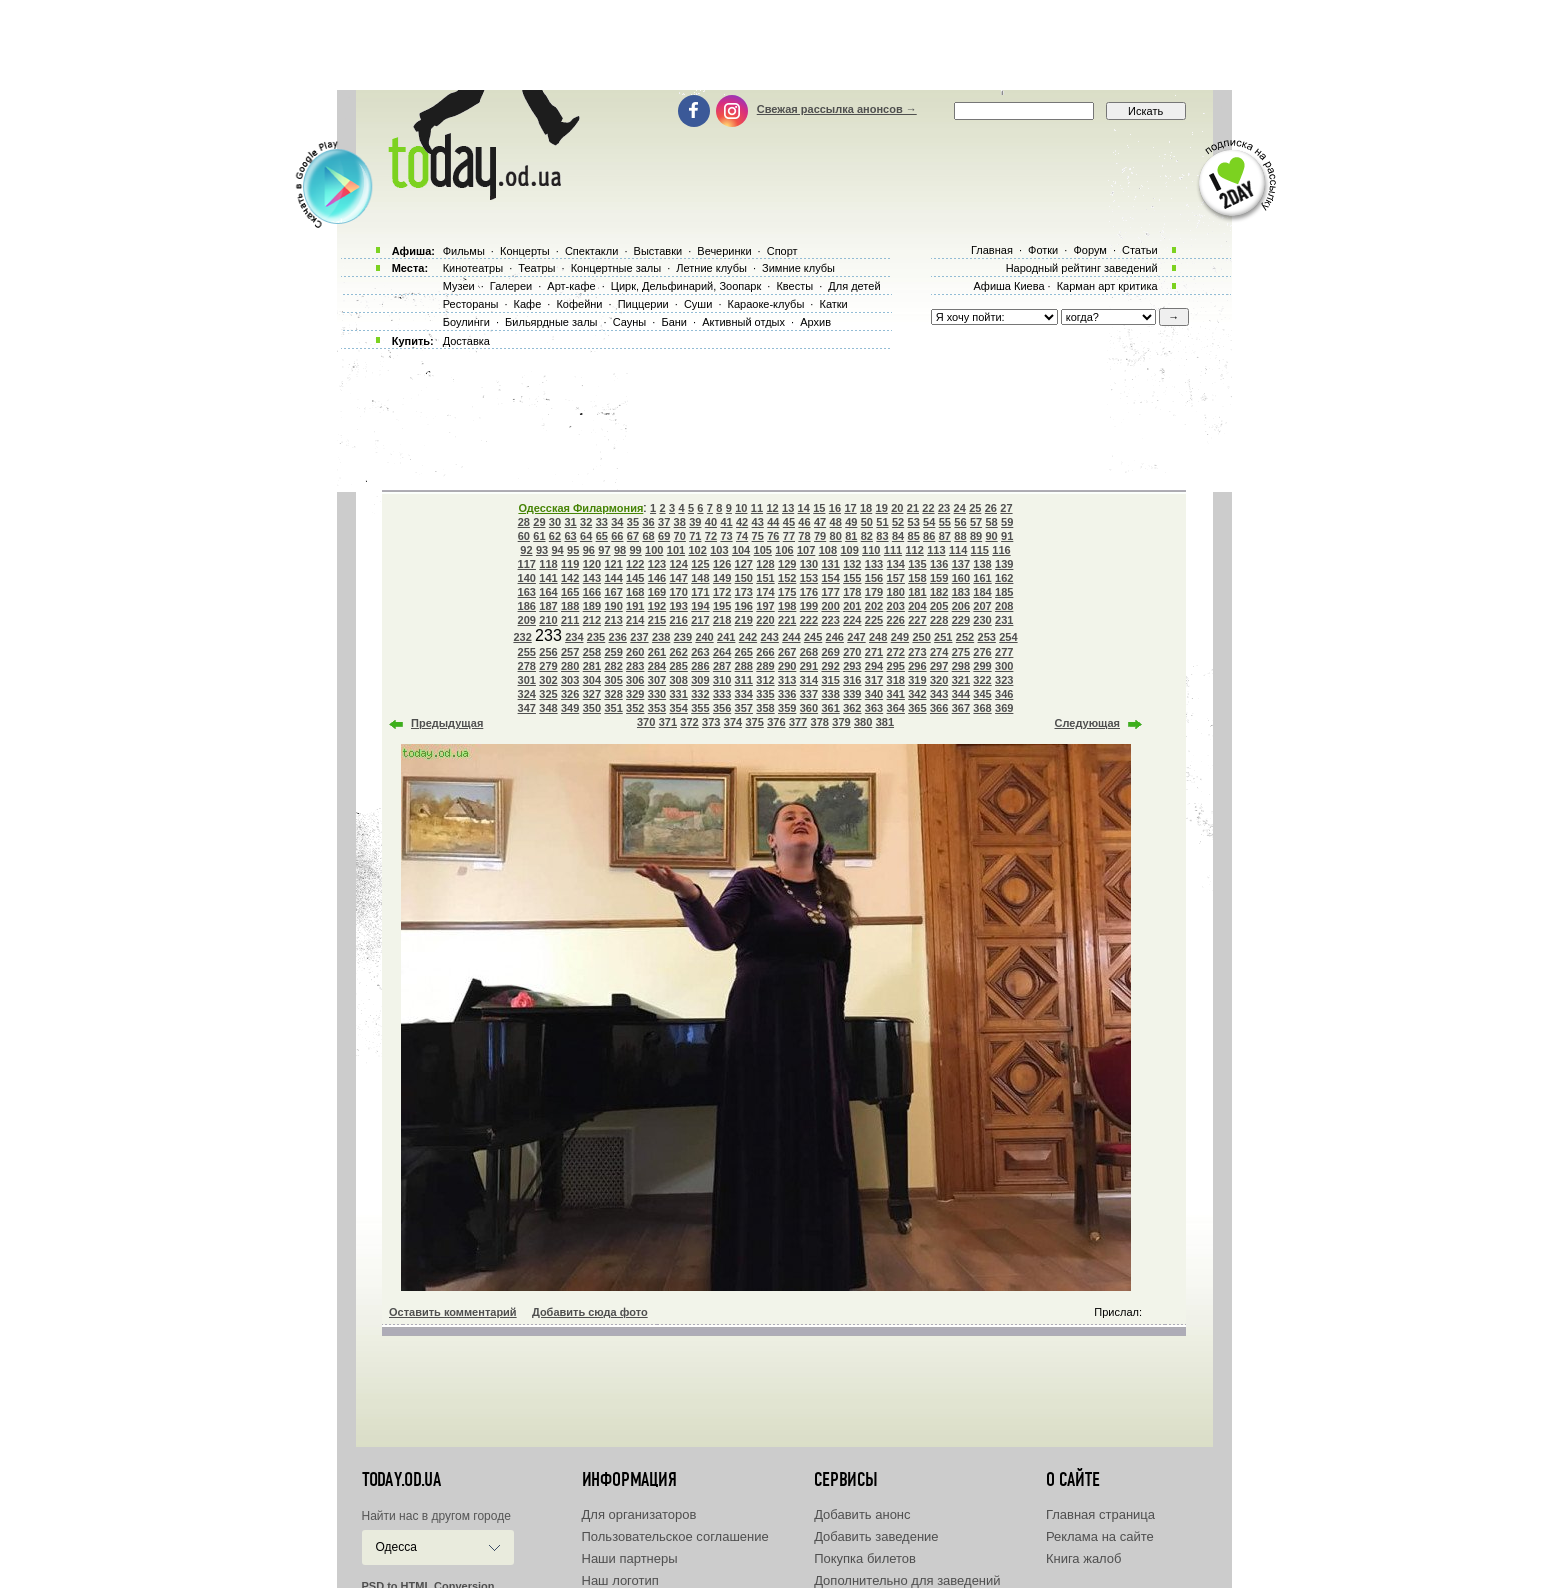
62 (555, 536)
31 (570, 522)
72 (711, 536)
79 (820, 536)
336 (787, 694)
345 (982, 694)
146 (657, 578)
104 (741, 550)
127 (744, 564)
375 (754, 722)
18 (866, 508)
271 (874, 652)
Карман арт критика (1107, 286)
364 (896, 708)
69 (664, 536)
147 (679, 578)
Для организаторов (639, 1514)
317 (874, 680)
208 (1004, 606)
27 (1006, 508)
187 (548, 606)
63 (570, 536)
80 (836, 536)
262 (679, 652)
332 (700, 694)
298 (961, 666)
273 (917, 652)
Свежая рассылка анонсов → (837, 109)
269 (830, 652)
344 (961, 694)
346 (1004, 694)
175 (787, 592)
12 (772, 508)
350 (592, 708)
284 (657, 666)
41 (726, 522)
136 (939, 564)
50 (867, 522)
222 (809, 620)
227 (917, 620)
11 (757, 508)
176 (809, 592)
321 (961, 680)
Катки (833, 304)
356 (722, 708)
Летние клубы (711, 268)
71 (695, 536)
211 (570, 620)
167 (613, 592)
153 (809, 578)
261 (657, 652)
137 (961, 564)
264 (722, 652)
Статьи (1140, 250)
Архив (815, 322)
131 (830, 564)
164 (548, 592)
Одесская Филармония (580, 508)
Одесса (396, 1547)
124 (679, 564)
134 (896, 564)
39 (695, 522)
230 (982, 620)
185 (1004, 592)
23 (944, 508)
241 (726, 637)
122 (635, 564)
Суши (698, 304)
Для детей (854, 286)
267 (787, 652)
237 (639, 637)
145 (635, 578)
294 (874, 666)
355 (700, 708)
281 (592, 666)
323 (1004, 680)
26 (991, 508)
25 (975, 508)
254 (1008, 637)
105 (763, 550)
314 (809, 680)
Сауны (630, 322)
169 (657, 592)
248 (878, 637)
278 (527, 666)
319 (917, 680)
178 (852, 592)
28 (524, 522)
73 (726, 536)
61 (539, 536)
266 (765, 652)
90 (991, 536)
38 (680, 522)
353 (657, 708)
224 (852, 620)
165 (570, 592)
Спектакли (592, 251)
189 (592, 606)
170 (679, 592)
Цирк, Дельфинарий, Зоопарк (686, 286)
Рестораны (471, 304)
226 (896, 620)
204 (917, 606)
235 (596, 637)
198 (787, 606)
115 (980, 550)
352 (635, 708)
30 (555, 522)
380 (863, 722)
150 (744, 578)
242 (748, 637)
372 (689, 722)
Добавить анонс (862, 1514)
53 (914, 522)
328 (613, 694)
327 (592, 694)
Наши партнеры (630, 1558)
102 (697, 550)
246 (835, 637)
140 (527, 578)
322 (982, 680)
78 (804, 536)
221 (787, 620)
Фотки (1043, 250)
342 (917, 694)
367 (961, 708)
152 (787, 578)
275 (961, 652)
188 (570, 606)
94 (558, 550)
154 (830, 578)
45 (789, 522)
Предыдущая (447, 723)
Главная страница (1100, 1514)
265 (744, 652)
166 (592, 592)
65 (602, 536)
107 (806, 550)
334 (744, 694)
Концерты (525, 251)
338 (830, 694)
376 (776, 722)
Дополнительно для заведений (907, 1580)
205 (939, 606)
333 (722, 694)
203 (896, 606)
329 (635, 694)
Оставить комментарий (453, 1312)
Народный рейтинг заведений (1082, 268)
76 (773, 536)
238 (661, 637)
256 (548, 652)
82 (867, 536)
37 (664, 522)
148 (700, 578)
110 (871, 550)
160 (961, 578)
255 (527, 652)
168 (635, 592)
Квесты (794, 286)
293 (852, 666)
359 (787, 708)
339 (852, 694)
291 (809, 666)
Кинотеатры (473, 268)
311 (744, 680)
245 (813, 637)
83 (882, 536)
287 (722, 666)
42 (742, 522)
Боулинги (466, 322)
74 (742, 536)
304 (592, 680)
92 (526, 550)
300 (1004, 666)
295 (896, 666)
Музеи (459, 286)
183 (961, 592)
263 (700, 652)
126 (722, 564)
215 (657, 620)
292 (830, 666)
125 (700, 564)
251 (943, 637)
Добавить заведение (876, 1536)
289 (765, 666)
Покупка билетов (865, 1558)
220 (765, 620)
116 (1001, 550)
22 (928, 508)
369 (1004, 708)
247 (856, 637)
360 (809, 708)
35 (633, 522)
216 (679, 620)
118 (548, 564)
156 (874, 578)
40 (711, 522)
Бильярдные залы (551, 322)
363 (874, 708)
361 (830, 708)
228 (939, 620)
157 (896, 578)
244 (791, 637)
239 (683, 637)
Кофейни (579, 304)
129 (787, 564)
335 (765, 694)
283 (635, 666)
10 (741, 508)
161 (982, 578)
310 (722, 680)
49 (851, 522)
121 (613, 564)
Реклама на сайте (1100, 1536)
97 (604, 550)
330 (657, 694)
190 (613, 606)
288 (744, 666)
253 (987, 637)
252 (965, 637)
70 (680, 536)
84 (898, 536)
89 (976, 536)
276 (982, 652)
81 (851, 536)
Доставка (466, 341)
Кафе (528, 304)
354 (679, 708)
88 (960, 536)
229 (961, 620)
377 (798, 722)
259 (613, 652)
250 (921, 637)
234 (574, 637)
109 (849, 550)
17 (850, 508)
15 (819, 508)
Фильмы (464, 251)
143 (592, 578)
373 (711, 722)
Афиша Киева (1008, 286)
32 (586, 522)
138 (982, 564)
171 (700, 592)
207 (982, 606)
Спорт (782, 251)
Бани (674, 322)
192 (657, 606)
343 (939, 694)
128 (765, 564)
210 (548, 620)
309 (700, 680)
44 (773, 522)
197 (765, 606)
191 (635, 606)
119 (570, 564)
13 (788, 508)
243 (769, 637)
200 (830, 606)
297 (939, 666)
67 (633, 536)
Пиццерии (643, 304)
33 (602, 522)
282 (613, 666)
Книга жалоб (1084, 1558)
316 (852, 680)
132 (852, 564)
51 (882, 522)
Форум (1089, 250)
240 (704, 637)
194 (700, 606)
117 (527, 564)
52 (898, 522)
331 (679, 694)
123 (657, 564)
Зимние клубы (798, 268)
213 (613, 620)
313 (787, 680)
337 (809, 694)
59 (1007, 522)
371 (668, 722)
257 (570, 652)
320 (939, 680)
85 (914, 536)
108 (828, 550)
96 (589, 550)
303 (570, 680)
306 (635, 680)
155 (852, 578)
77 (789, 536)
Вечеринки (724, 251)
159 (939, 578)
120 (592, 564)
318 (896, 680)
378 (820, 722)
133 (874, 564)
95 (573, 550)
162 (1004, 578)
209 (527, 620)
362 (852, 708)
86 (929, 536)
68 (648, 536)
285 (679, 666)
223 (830, 620)
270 (852, 652)
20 (897, 508)
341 (896, 694)
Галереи (511, 286)
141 (548, 578)
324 (527, 694)
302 (548, 680)
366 (939, 708)
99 (635, 550)
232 (522, 637)
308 (679, 680)
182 (939, 592)
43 (758, 522)
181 (917, 592)
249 (900, 637)
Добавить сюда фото (590, 1312)
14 (804, 508)
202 (874, 606)
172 (722, 592)
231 (1004, 620)
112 (915, 550)
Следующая (1087, 723)
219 (744, 620)
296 (917, 666)
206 (961, 606)
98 (620, 550)
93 (542, 550)
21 (913, 508)
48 (836, 522)
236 (618, 637)
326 (570, 694)
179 (874, 592)
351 (613, 708)
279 (548, 666)
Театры (536, 268)
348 (548, 708)
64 (586, 536)
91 (1007, 536)
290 (787, 666)
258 (592, 652)
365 (917, 708)
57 (976, 522)
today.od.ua (401, 1480)
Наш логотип (620, 1580)
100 (654, 550)
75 (758, 536)
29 (539, 522)
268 (809, 652)
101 (676, 550)
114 (958, 550)
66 (617, 536)
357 (744, 708)
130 (809, 564)
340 (874, 694)
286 (700, 666)
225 (874, 620)
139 (1004, 564)
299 (982, 666)
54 (929, 522)
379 (841, 722)
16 (835, 508)
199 (809, 606)
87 (945, 536)
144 (613, 578)
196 (744, 606)
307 (657, 680)
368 (982, 708)
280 (570, 666)
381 (885, 722)
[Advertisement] (784, 45)
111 (893, 550)
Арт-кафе (571, 286)
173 (744, 592)
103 (719, 550)
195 (722, 606)
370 (646, 722)
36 (648, 522)
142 (570, 578)
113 (936, 550)
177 (830, 592)
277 (1004, 652)
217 (700, 620)
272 (896, 652)
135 (917, 564)
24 (960, 508)
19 (882, 508)
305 (613, 680)
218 (722, 620)
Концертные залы (616, 268)
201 (852, 606)
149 (722, 578)
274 (939, 652)
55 (945, 522)
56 (960, 522)
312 (765, 680)
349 (570, 708)
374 (733, 722)
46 (804, 522)
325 (548, 694)
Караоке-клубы (766, 304)
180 (896, 592)
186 (527, 606)
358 (765, 708)
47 (820, 522)
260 (635, 652)
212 (592, 620)
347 (527, 708)
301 (527, 680)
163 (527, 592)
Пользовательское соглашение (675, 1536)
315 (830, 680)
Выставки (658, 251)
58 (991, 522)
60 (524, 536)
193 (679, 606)
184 (982, 592)
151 (765, 578)
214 (635, 620)
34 (617, 522)
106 (784, 550)
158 (917, 578)
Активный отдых (743, 322)
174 (765, 592)
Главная (992, 250)
